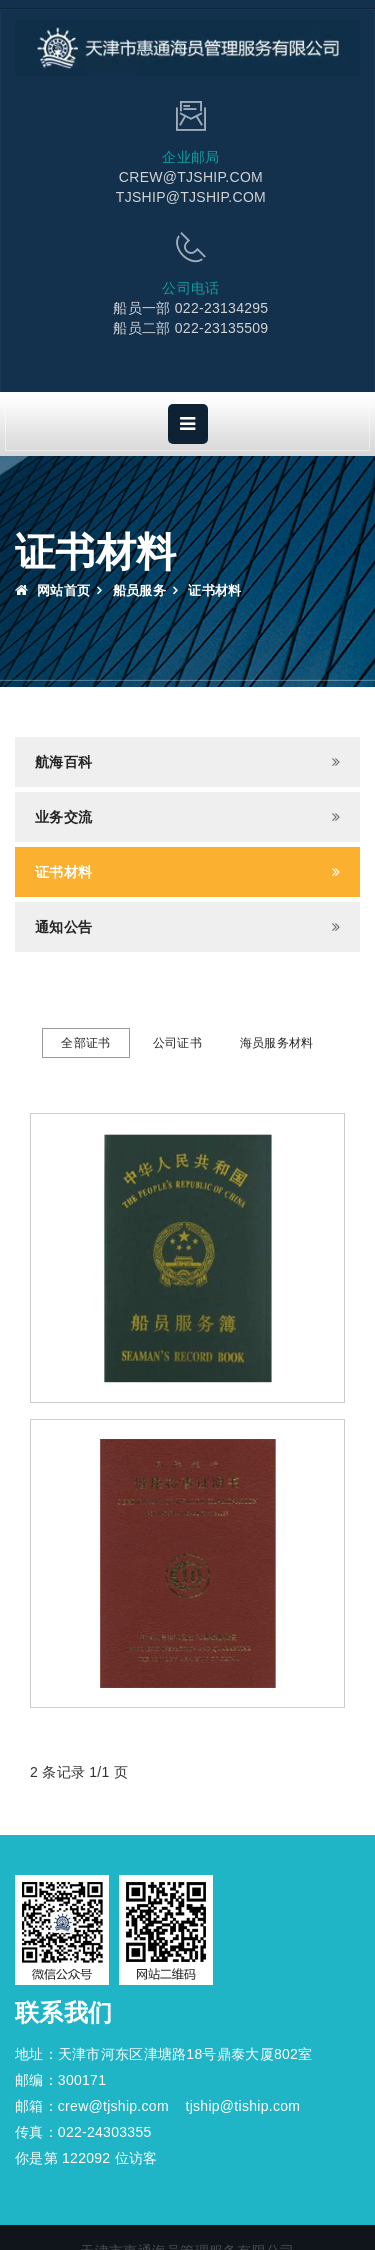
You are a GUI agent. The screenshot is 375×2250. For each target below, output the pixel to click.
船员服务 (139, 590)
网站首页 (52, 590)
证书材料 (63, 872)
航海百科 (63, 762)
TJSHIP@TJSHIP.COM (191, 197)
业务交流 (63, 817)
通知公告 (63, 927)
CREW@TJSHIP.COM (191, 177)
